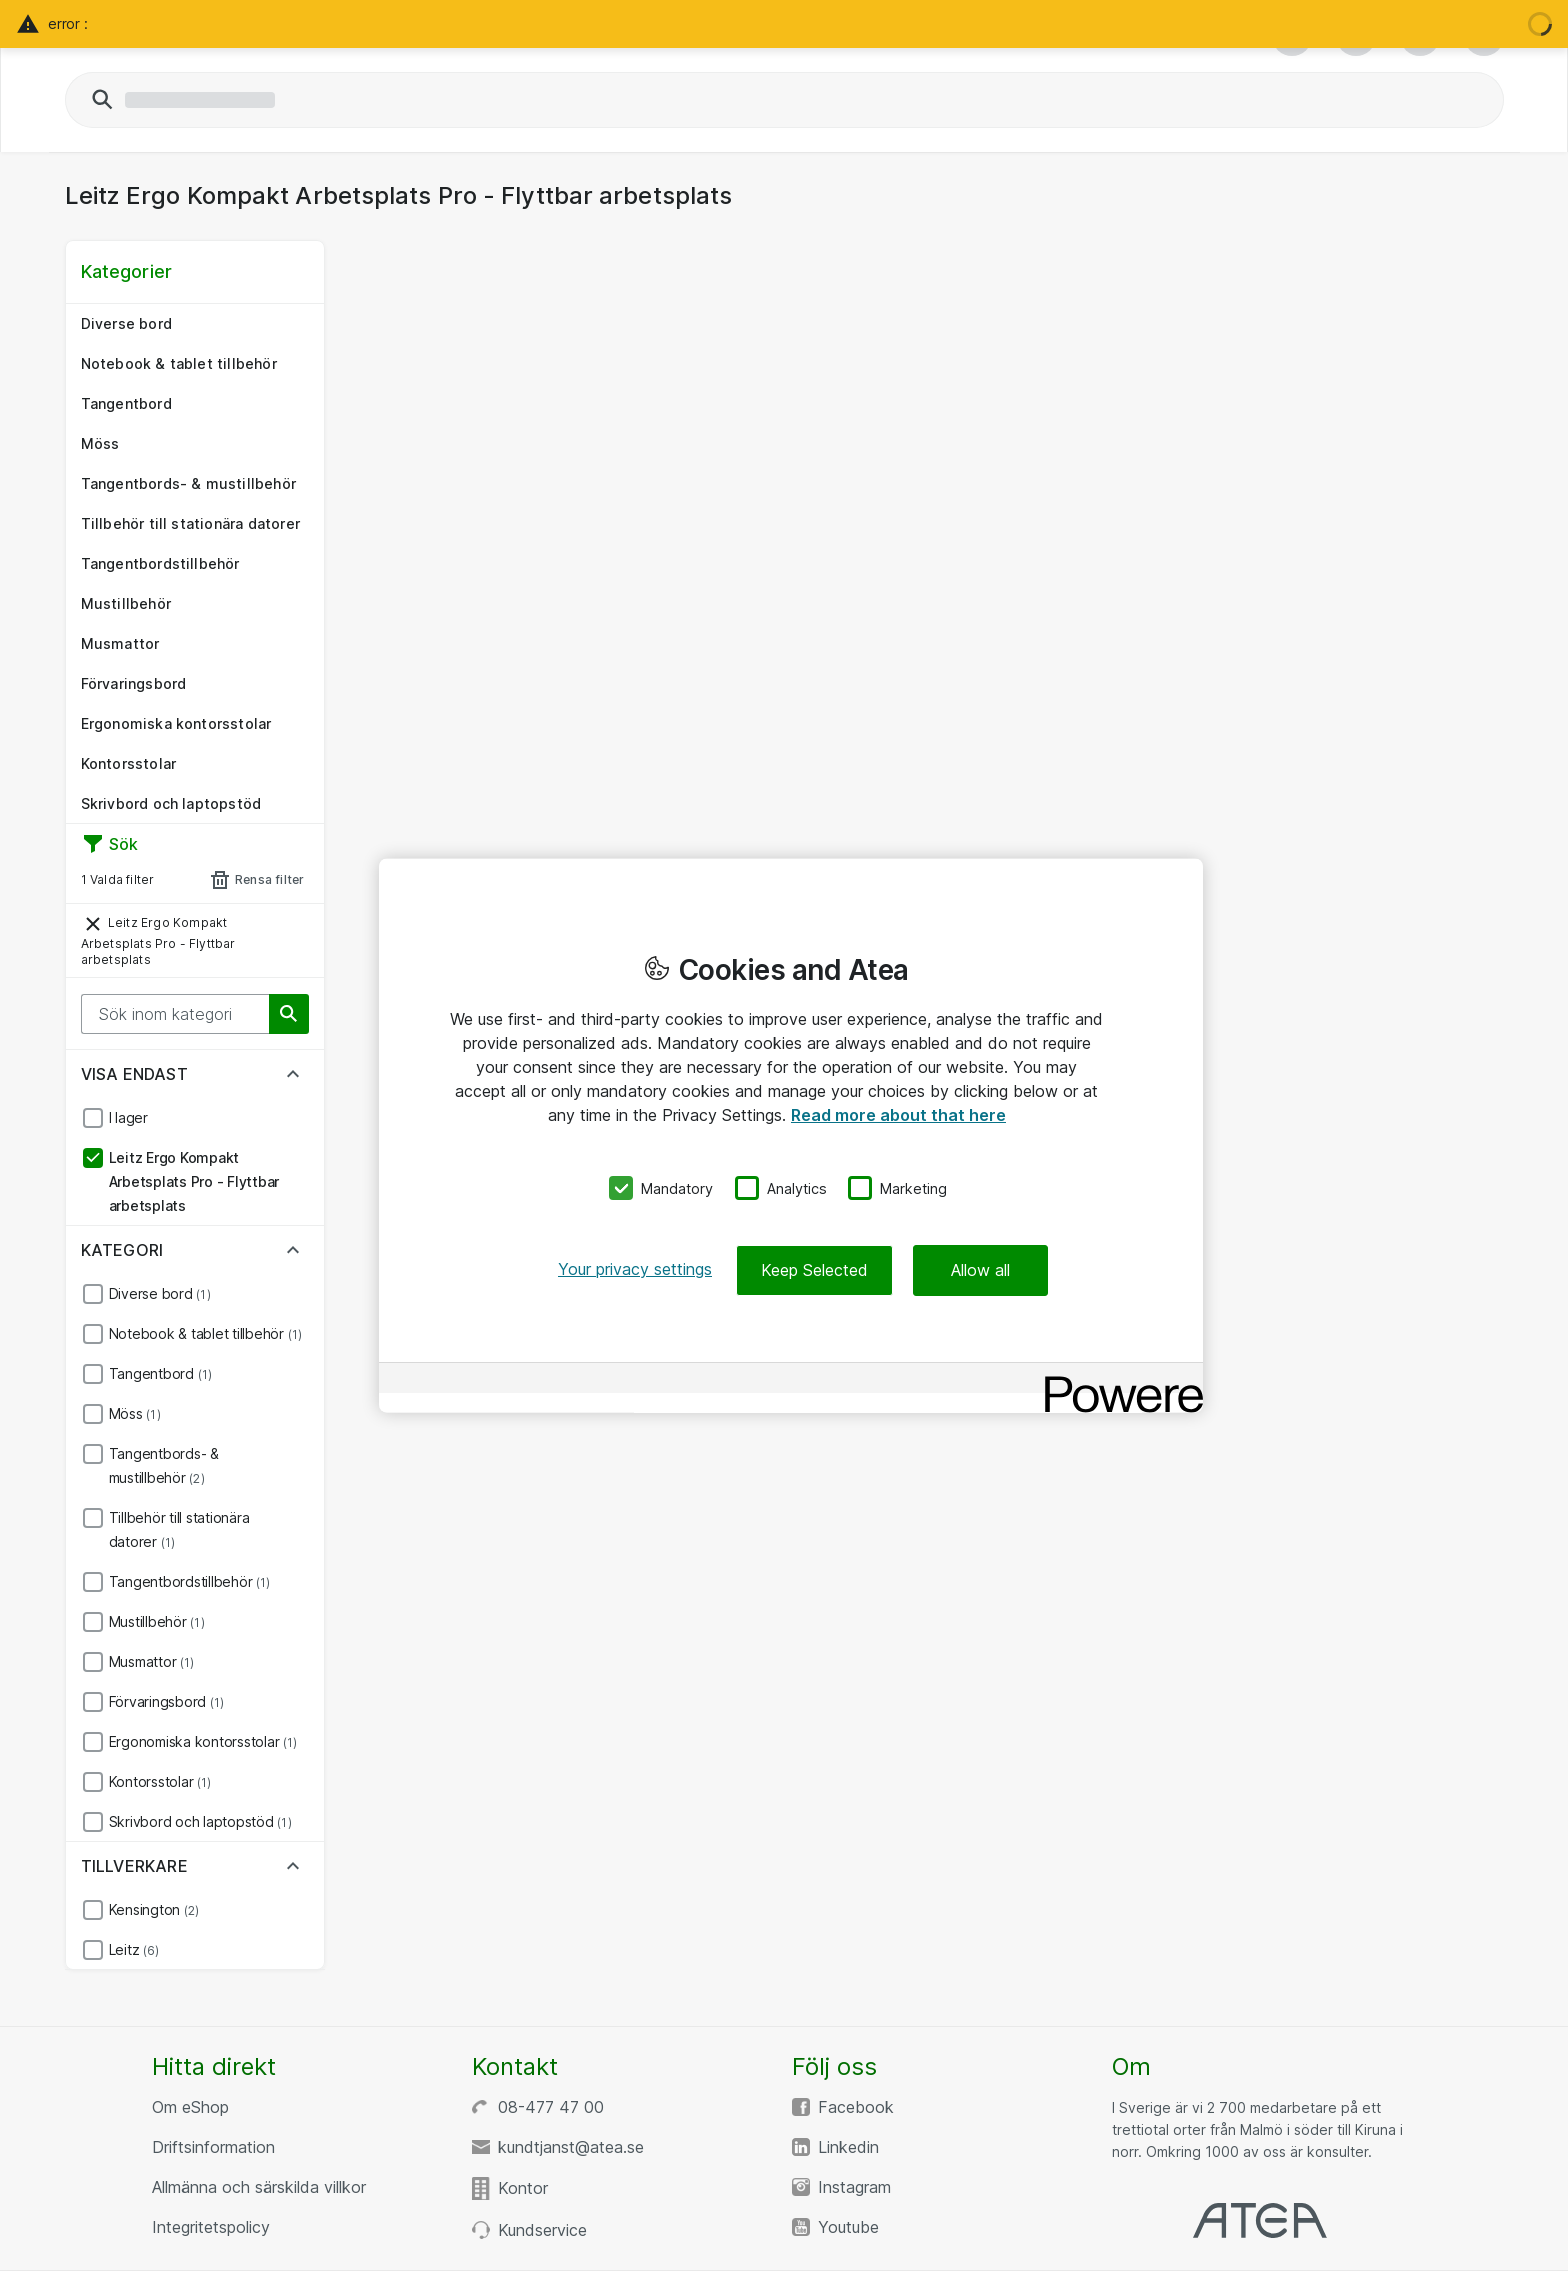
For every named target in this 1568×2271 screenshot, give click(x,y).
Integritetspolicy (211, 2227)
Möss (100, 443)
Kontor (523, 2188)
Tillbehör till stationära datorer (191, 523)
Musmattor (120, 643)
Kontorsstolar (129, 763)
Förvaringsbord (134, 683)
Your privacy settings (635, 1269)
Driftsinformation (213, 2147)
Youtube (848, 2227)
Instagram (854, 2187)
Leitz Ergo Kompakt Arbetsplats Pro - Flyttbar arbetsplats (158, 939)
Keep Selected (814, 1270)
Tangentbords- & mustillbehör (189, 483)
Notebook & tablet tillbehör (179, 363)
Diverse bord (126, 323)
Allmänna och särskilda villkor (259, 2187)
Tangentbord (126, 403)
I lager (128, 1117)
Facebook (856, 2107)
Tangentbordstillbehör (160, 563)
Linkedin (848, 2147)
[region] (791, 1135)
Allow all (980, 1270)
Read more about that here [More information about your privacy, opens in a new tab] (898, 1114)
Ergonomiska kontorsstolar (176, 723)
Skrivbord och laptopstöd (171, 803)
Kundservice (542, 2230)
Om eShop (190, 2107)
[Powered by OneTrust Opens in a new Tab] (1117, 1380)
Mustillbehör (126, 603)
